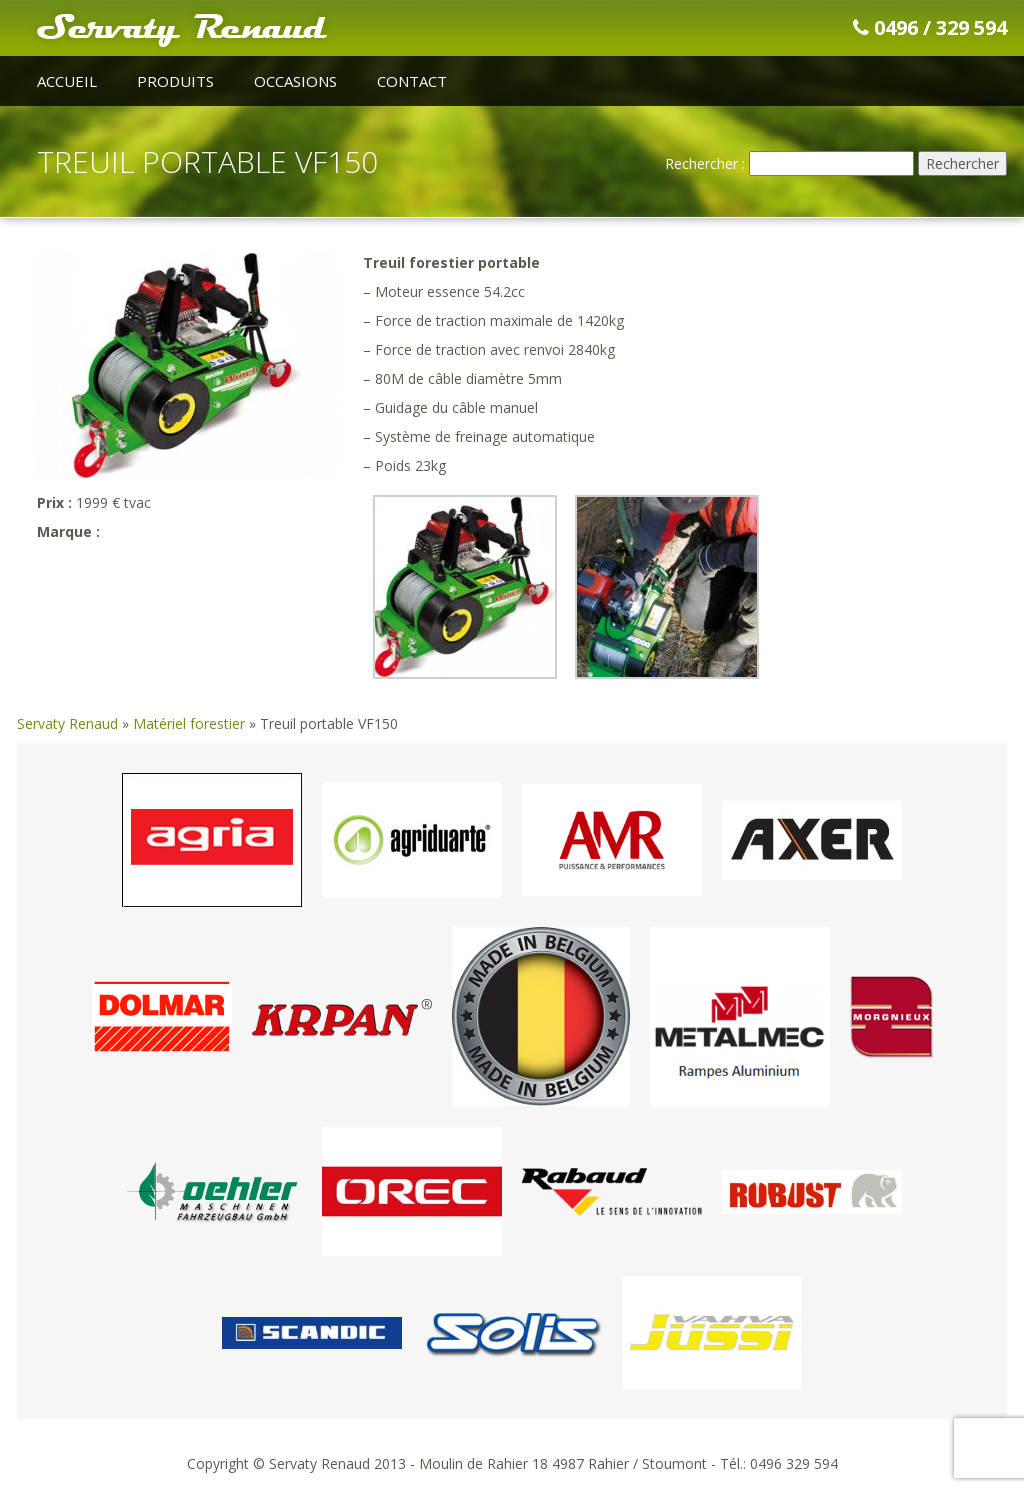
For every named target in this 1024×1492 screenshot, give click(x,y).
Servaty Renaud (67, 723)
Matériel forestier (189, 723)
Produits (175, 81)
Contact (412, 81)
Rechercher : (705, 163)
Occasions (295, 81)
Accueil (67, 81)
